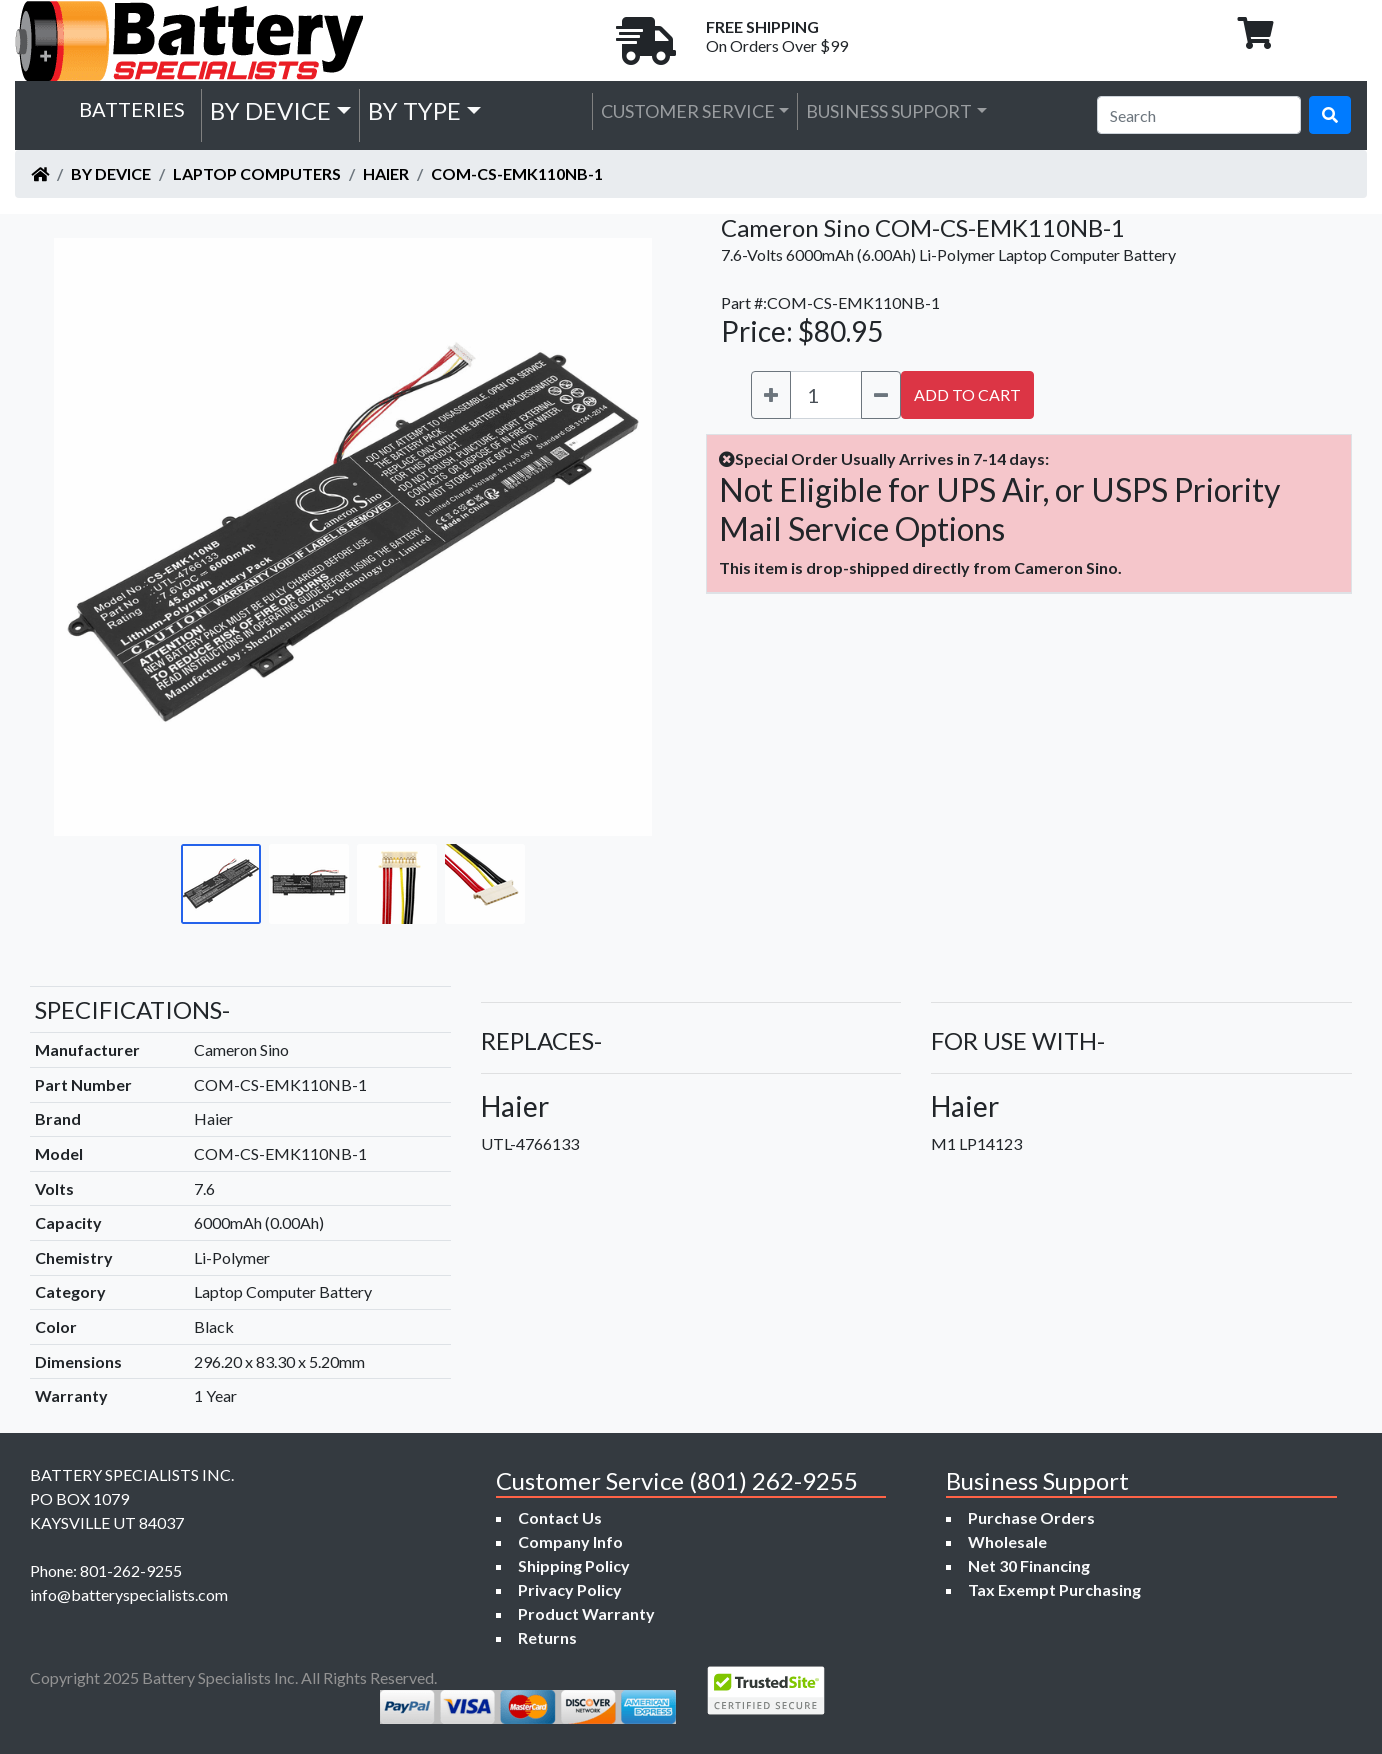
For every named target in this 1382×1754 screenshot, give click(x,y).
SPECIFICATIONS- (132, 1009)
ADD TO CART (967, 394)
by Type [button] (414, 110)
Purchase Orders (1031, 1517)
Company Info (570, 1541)
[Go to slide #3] (397, 884)
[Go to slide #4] (485, 884)
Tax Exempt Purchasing (1054, 1589)
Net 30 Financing (1029, 1565)
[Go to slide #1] (221, 884)
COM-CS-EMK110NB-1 (517, 173)
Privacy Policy (570, 1589)
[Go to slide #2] (309, 884)
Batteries (132, 109)
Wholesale (1007, 1541)
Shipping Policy (574, 1565)
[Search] (1199, 115)
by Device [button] (270, 110)
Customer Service (688, 111)
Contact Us (560, 1517)
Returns (547, 1637)
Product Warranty (586, 1613)
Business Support (889, 111)
